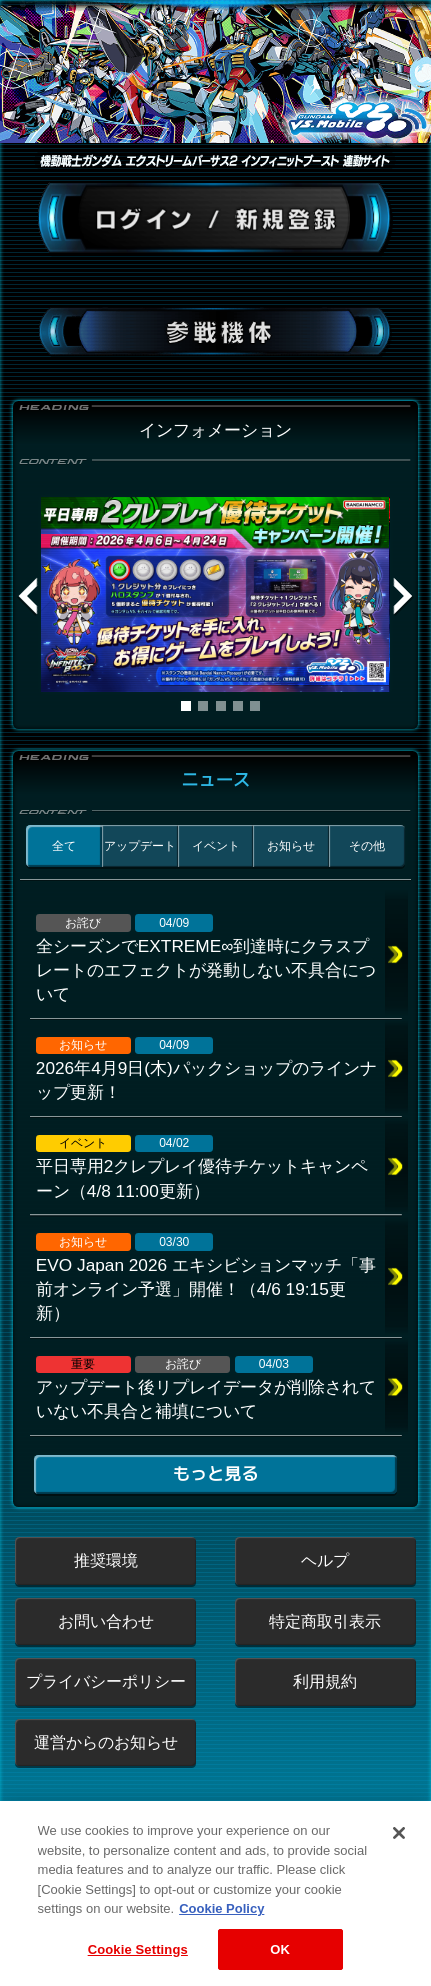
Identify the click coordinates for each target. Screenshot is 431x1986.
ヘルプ (325, 1560)
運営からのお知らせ (106, 1742)
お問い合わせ (106, 1621)
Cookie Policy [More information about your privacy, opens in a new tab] (221, 1926)
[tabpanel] (215, 595)
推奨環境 (106, 1560)
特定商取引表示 (325, 1621)
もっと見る (215, 1474)
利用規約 (325, 1681)
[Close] (399, 1851)
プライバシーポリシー (106, 1681)
